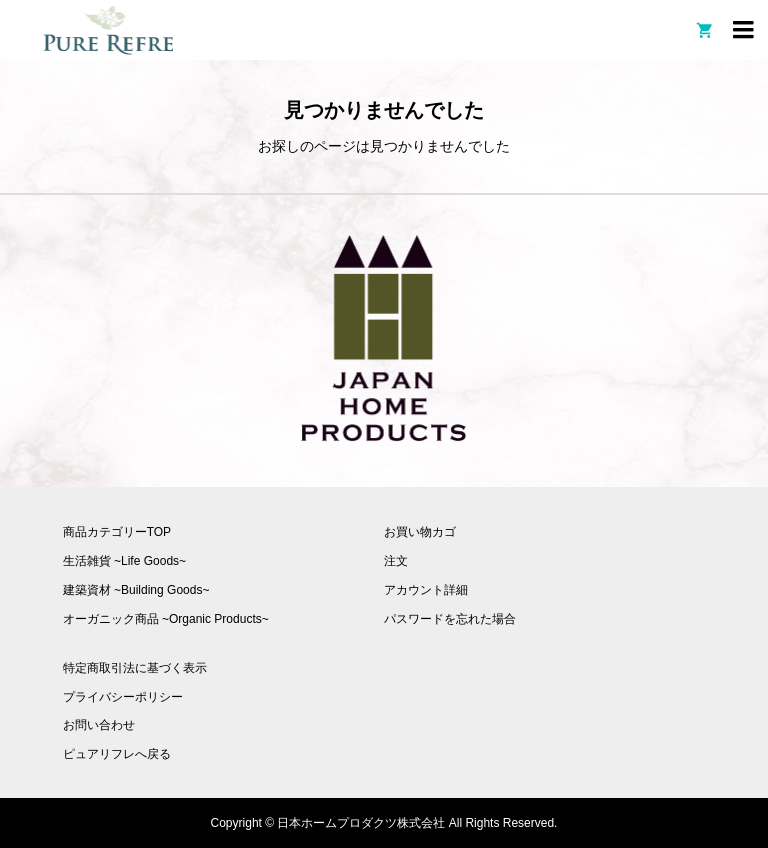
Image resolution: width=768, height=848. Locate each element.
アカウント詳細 (426, 590)
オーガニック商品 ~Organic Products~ (166, 619)
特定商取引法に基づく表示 (135, 668)
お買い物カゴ (420, 532)
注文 (396, 561)
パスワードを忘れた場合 (450, 619)
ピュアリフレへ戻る (117, 754)
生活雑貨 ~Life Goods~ (124, 561)
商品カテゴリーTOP (117, 532)
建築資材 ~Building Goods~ (136, 590)
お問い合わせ (99, 725)
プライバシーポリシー (123, 697)
